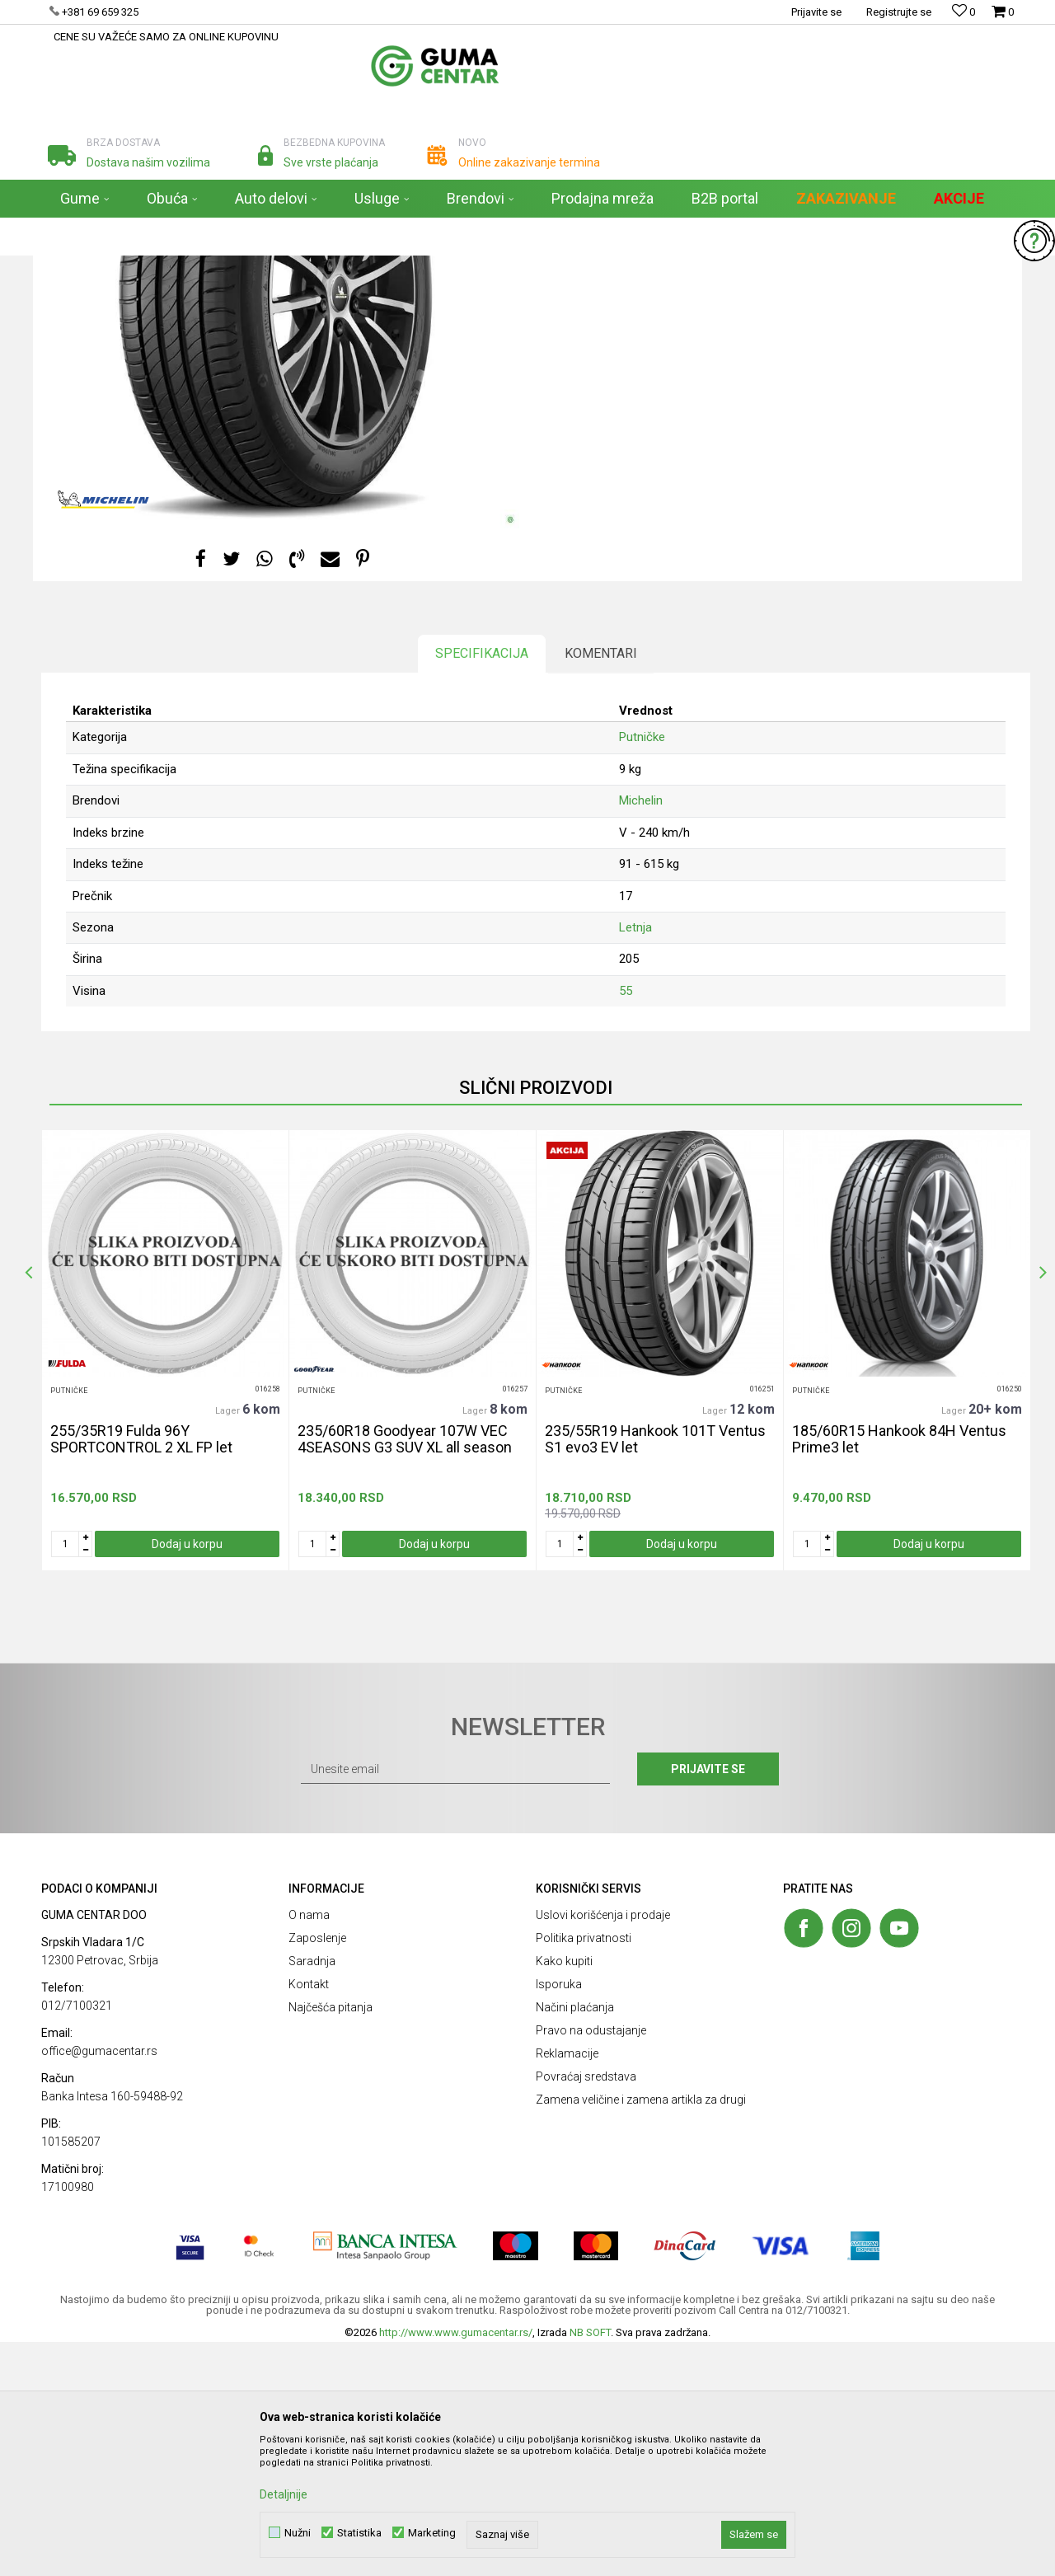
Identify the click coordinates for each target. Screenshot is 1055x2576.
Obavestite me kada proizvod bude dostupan (675, 457)
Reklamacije (567, 2287)
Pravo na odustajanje (591, 2264)
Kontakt (308, 2218)
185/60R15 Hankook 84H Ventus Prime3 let (899, 1673)
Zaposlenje (317, 2172)
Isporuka (559, 2218)
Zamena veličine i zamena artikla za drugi (641, 2333)
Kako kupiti (564, 2195)
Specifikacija (481, 887)
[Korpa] (1003, 18)
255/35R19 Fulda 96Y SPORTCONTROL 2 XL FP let (141, 1673)
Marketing (432, 2533)
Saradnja (311, 2195)
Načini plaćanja (575, 2241)
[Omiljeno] (963, 12)
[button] (969, 237)
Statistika (359, 2533)
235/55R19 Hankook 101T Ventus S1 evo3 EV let (655, 1673)
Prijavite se (708, 2003)
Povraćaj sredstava (586, 2310)
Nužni (297, 2533)
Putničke (575, 381)
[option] (164, 1584)
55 (625, 1225)
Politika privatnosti (583, 2172)
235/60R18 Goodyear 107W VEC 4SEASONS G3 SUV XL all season (405, 1673)
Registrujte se (898, 12)
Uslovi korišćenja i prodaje (603, 2149)
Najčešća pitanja (330, 2241)
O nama (309, 2149)
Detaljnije (283, 2494)
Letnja (635, 1161)
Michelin (641, 1034)
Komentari (601, 887)
